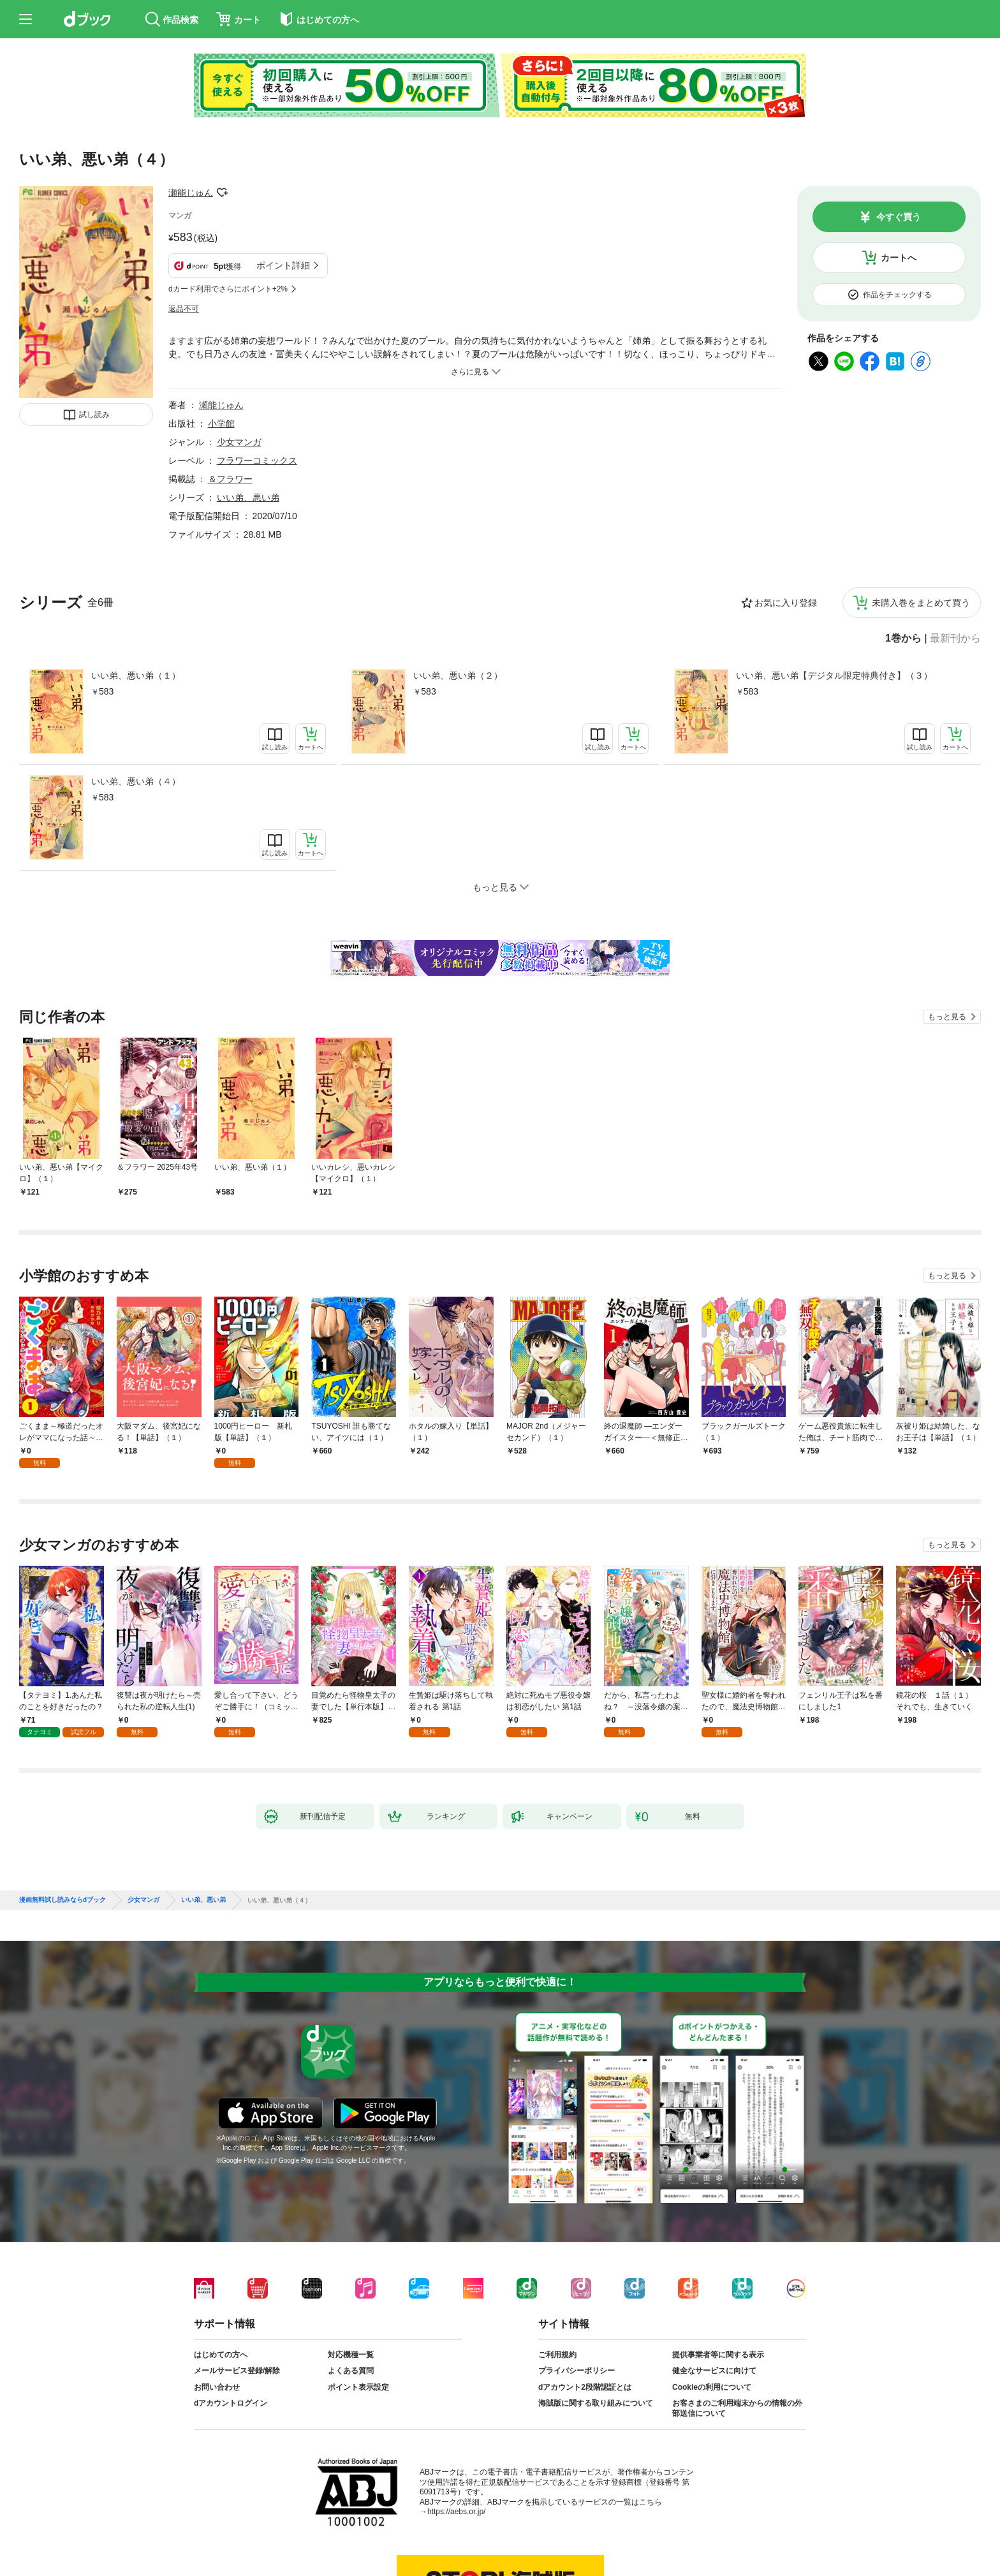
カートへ (898, 258)
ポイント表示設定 (358, 2387)
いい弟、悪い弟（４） (135, 781)
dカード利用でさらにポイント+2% (228, 288)
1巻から (903, 638)
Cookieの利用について (711, 2387)
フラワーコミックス (257, 460)
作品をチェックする (897, 294)
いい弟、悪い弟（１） (135, 675)
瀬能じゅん (190, 193)
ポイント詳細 (283, 265)
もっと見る (947, 1016)
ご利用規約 (557, 2354)
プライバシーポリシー (576, 2370)
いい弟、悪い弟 (248, 497)
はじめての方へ (220, 2354)
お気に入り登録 (785, 603)
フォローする (222, 192)
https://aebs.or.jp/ (456, 2511)
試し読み (94, 414)
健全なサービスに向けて (714, 2370)
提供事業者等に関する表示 (718, 2354)
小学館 (221, 423)
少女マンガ (239, 442)
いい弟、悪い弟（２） (458, 675)
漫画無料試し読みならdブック (62, 1900)
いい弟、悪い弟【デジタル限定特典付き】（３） (834, 675)
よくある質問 (351, 2370)
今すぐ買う (898, 217)
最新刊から (955, 638)
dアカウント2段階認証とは (584, 2387)
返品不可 (183, 308)
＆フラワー (230, 479)
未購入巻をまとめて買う (921, 603)
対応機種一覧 (351, 2354)
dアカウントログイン (230, 2403)
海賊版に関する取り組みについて (595, 2403)
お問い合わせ (217, 2387)
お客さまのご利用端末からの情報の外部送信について (737, 2408)
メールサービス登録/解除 (237, 2370)
